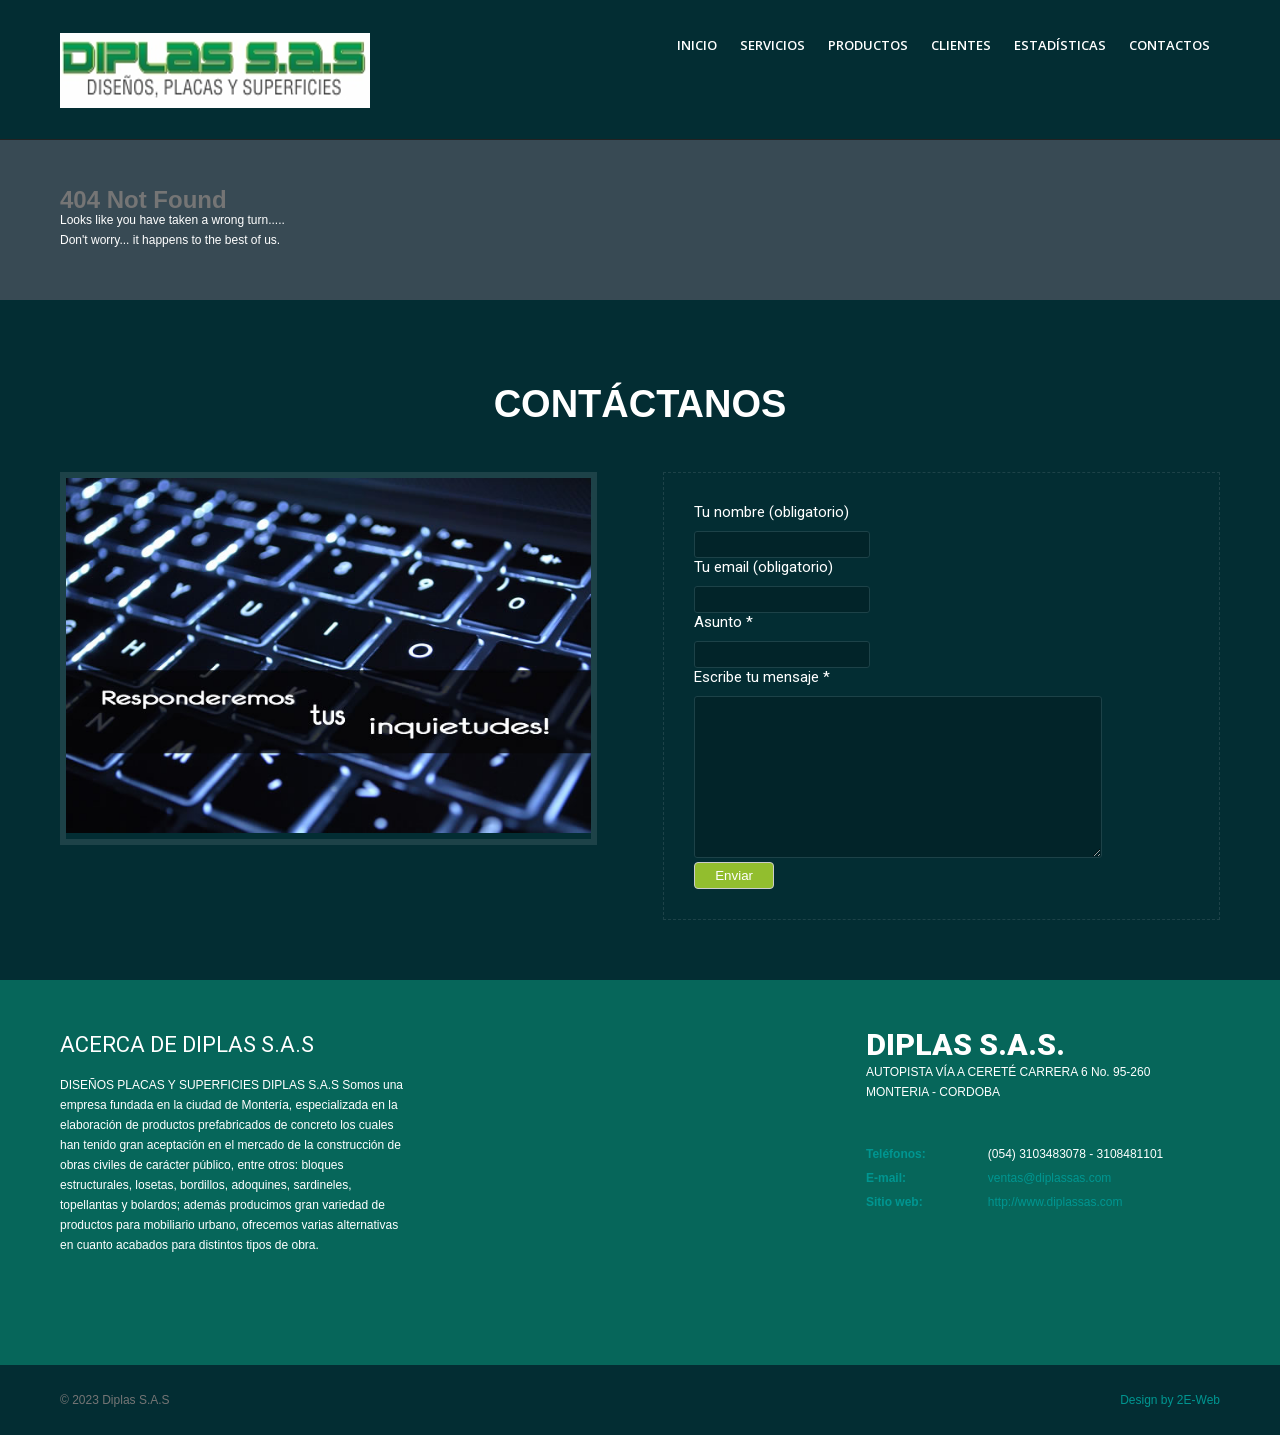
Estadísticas (1060, 45)
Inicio (697, 45)
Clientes (961, 45)
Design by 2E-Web (1170, 1400)
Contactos (1169, 45)
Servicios (772, 45)
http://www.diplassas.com (1055, 1202)
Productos (868, 45)
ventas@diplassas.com (1050, 1178)
